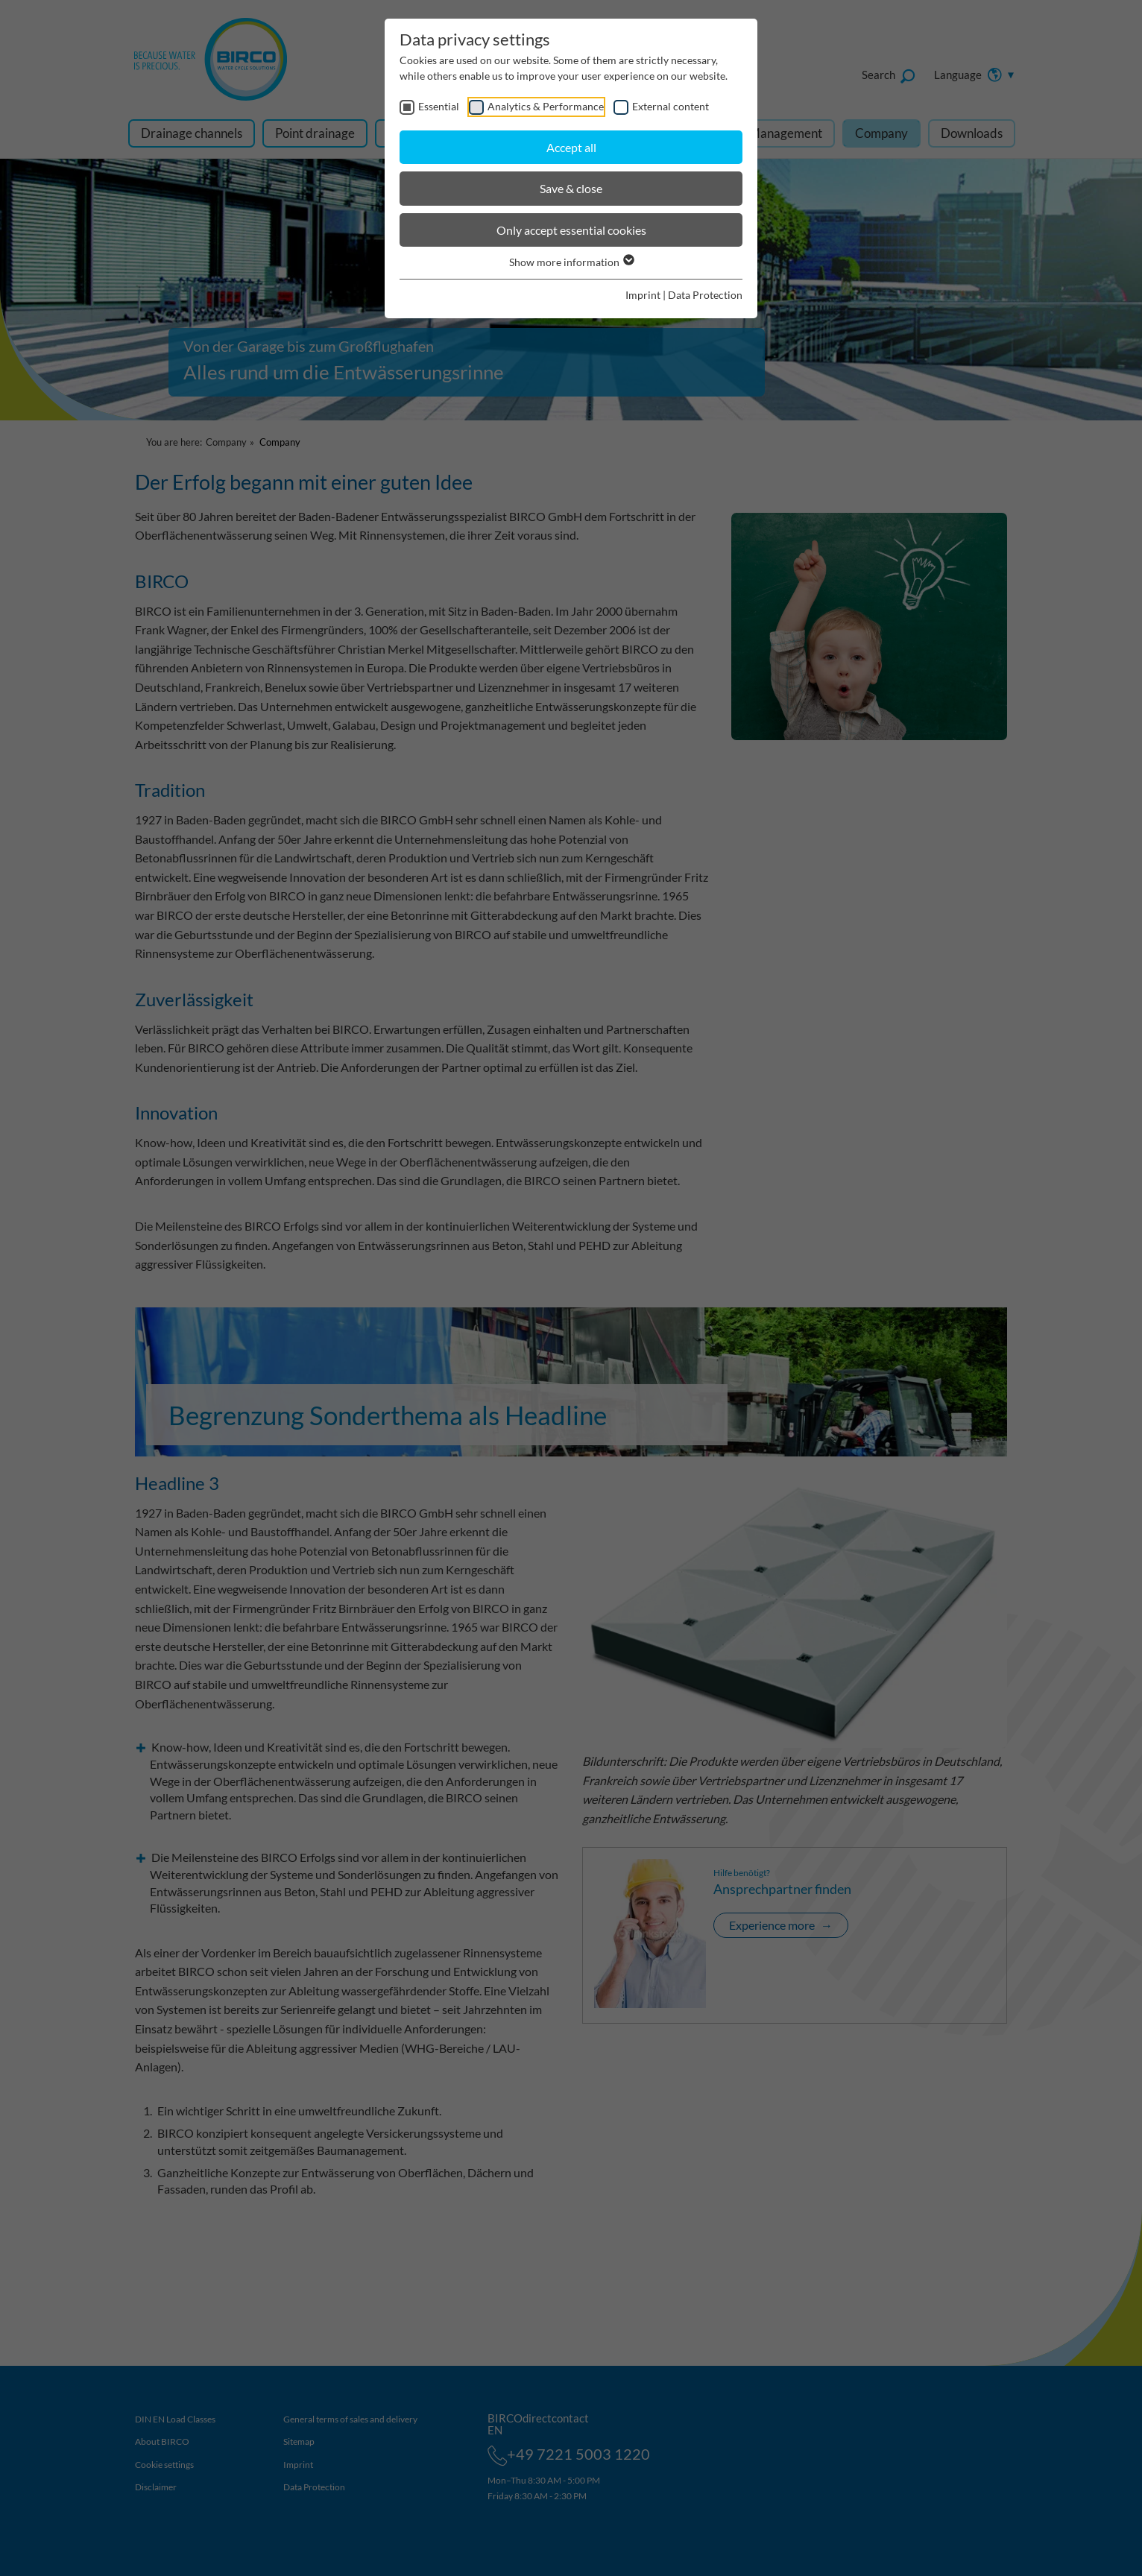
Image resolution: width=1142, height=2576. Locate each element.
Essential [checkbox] (438, 106)
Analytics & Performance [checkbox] (546, 106)
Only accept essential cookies (571, 230)
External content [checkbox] (670, 106)
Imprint (642, 294)
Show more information (571, 262)
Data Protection (705, 294)
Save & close (571, 188)
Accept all (571, 147)
